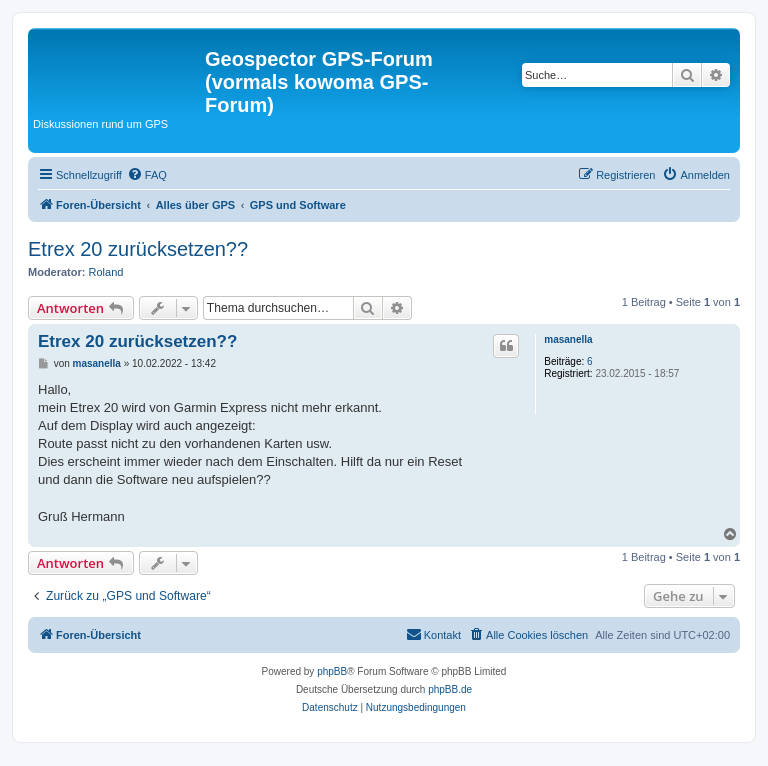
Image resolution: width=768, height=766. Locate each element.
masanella (568, 339)
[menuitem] (147, 175)
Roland (106, 272)
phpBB (332, 671)
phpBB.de (450, 689)
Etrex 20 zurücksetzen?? (138, 249)
